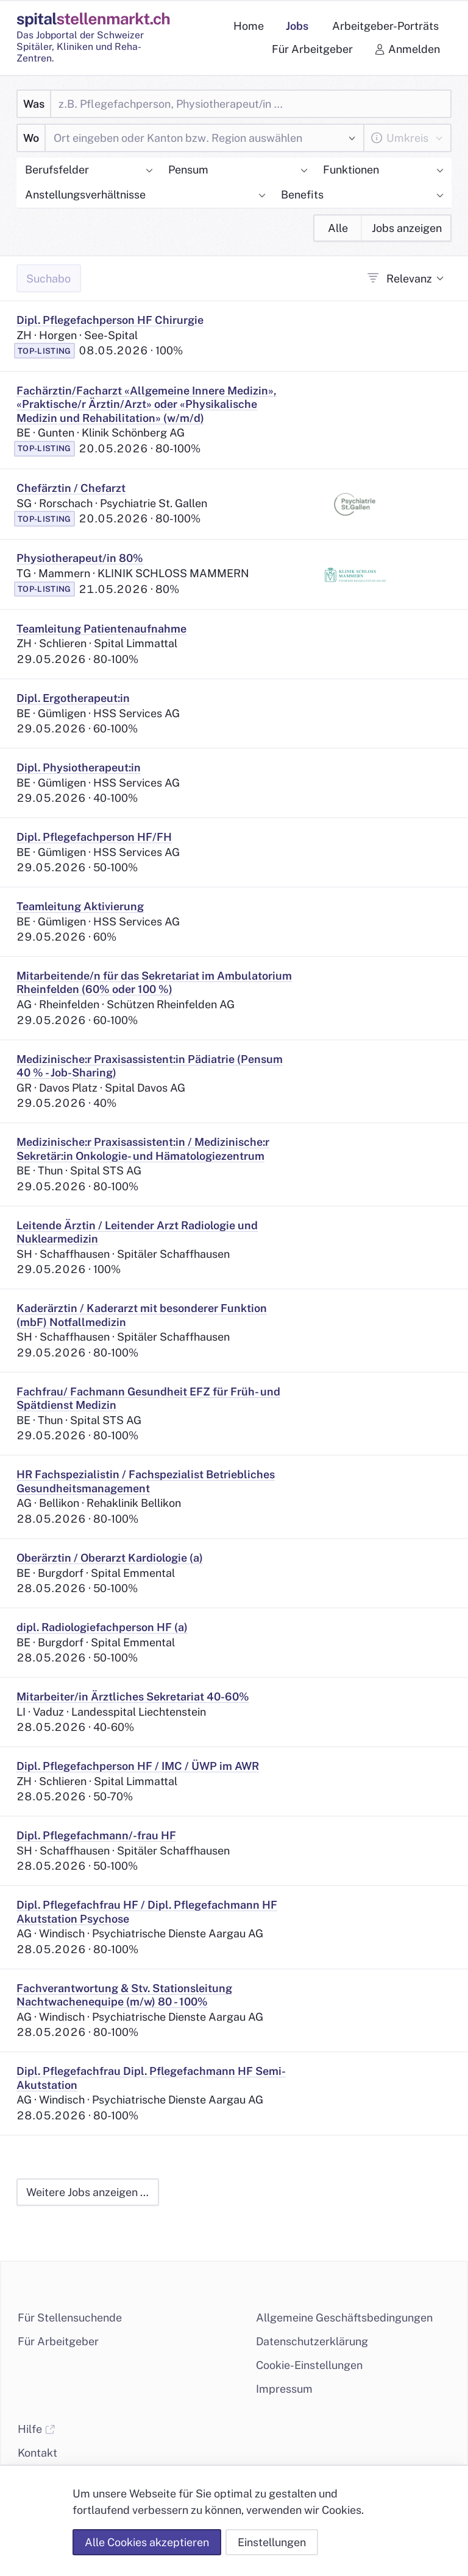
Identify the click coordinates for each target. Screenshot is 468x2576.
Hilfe (36, 2429)
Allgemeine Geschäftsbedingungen (344, 2317)
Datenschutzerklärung (312, 2341)
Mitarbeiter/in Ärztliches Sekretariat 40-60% (132, 1696)
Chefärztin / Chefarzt (71, 488)
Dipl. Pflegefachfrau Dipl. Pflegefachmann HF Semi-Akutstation (151, 2078)
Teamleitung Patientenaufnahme (101, 628)
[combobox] (195, 138)
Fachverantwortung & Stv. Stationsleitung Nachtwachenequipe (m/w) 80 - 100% (124, 1995)
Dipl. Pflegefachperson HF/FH (94, 836)
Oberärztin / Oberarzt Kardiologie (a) (109, 1557)
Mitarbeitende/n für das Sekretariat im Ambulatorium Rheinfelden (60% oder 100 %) (154, 982)
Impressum (284, 2388)
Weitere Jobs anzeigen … (87, 2192)
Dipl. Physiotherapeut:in (78, 767)
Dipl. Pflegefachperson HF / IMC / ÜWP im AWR (137, 1766)
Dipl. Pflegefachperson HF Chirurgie (110, 320)
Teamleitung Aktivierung (80, 906)
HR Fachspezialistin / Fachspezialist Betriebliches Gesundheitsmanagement (145, 1481)
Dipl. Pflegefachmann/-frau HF (96, 1835)
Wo (31, 138)
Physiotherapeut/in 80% (79, 558)
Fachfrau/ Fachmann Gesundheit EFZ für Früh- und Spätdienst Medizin (148, 1398)
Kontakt (37, 2452)
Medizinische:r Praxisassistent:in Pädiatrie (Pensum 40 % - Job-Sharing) (149, 1066)
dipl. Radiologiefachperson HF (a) (102, 1627)
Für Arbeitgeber (58, 2341)
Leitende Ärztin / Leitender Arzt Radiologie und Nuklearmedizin (137, 1232)
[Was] (251, 103)
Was (33, 103)
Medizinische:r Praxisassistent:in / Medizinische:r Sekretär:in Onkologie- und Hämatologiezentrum (142, 1148)
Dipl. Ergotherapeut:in (73, 698)
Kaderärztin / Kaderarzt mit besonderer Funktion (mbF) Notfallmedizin (141, 1315)
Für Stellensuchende (70, 2317)
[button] (88, 171)
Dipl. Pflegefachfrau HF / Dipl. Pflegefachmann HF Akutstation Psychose (146, 1911)
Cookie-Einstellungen (309, 2365)
